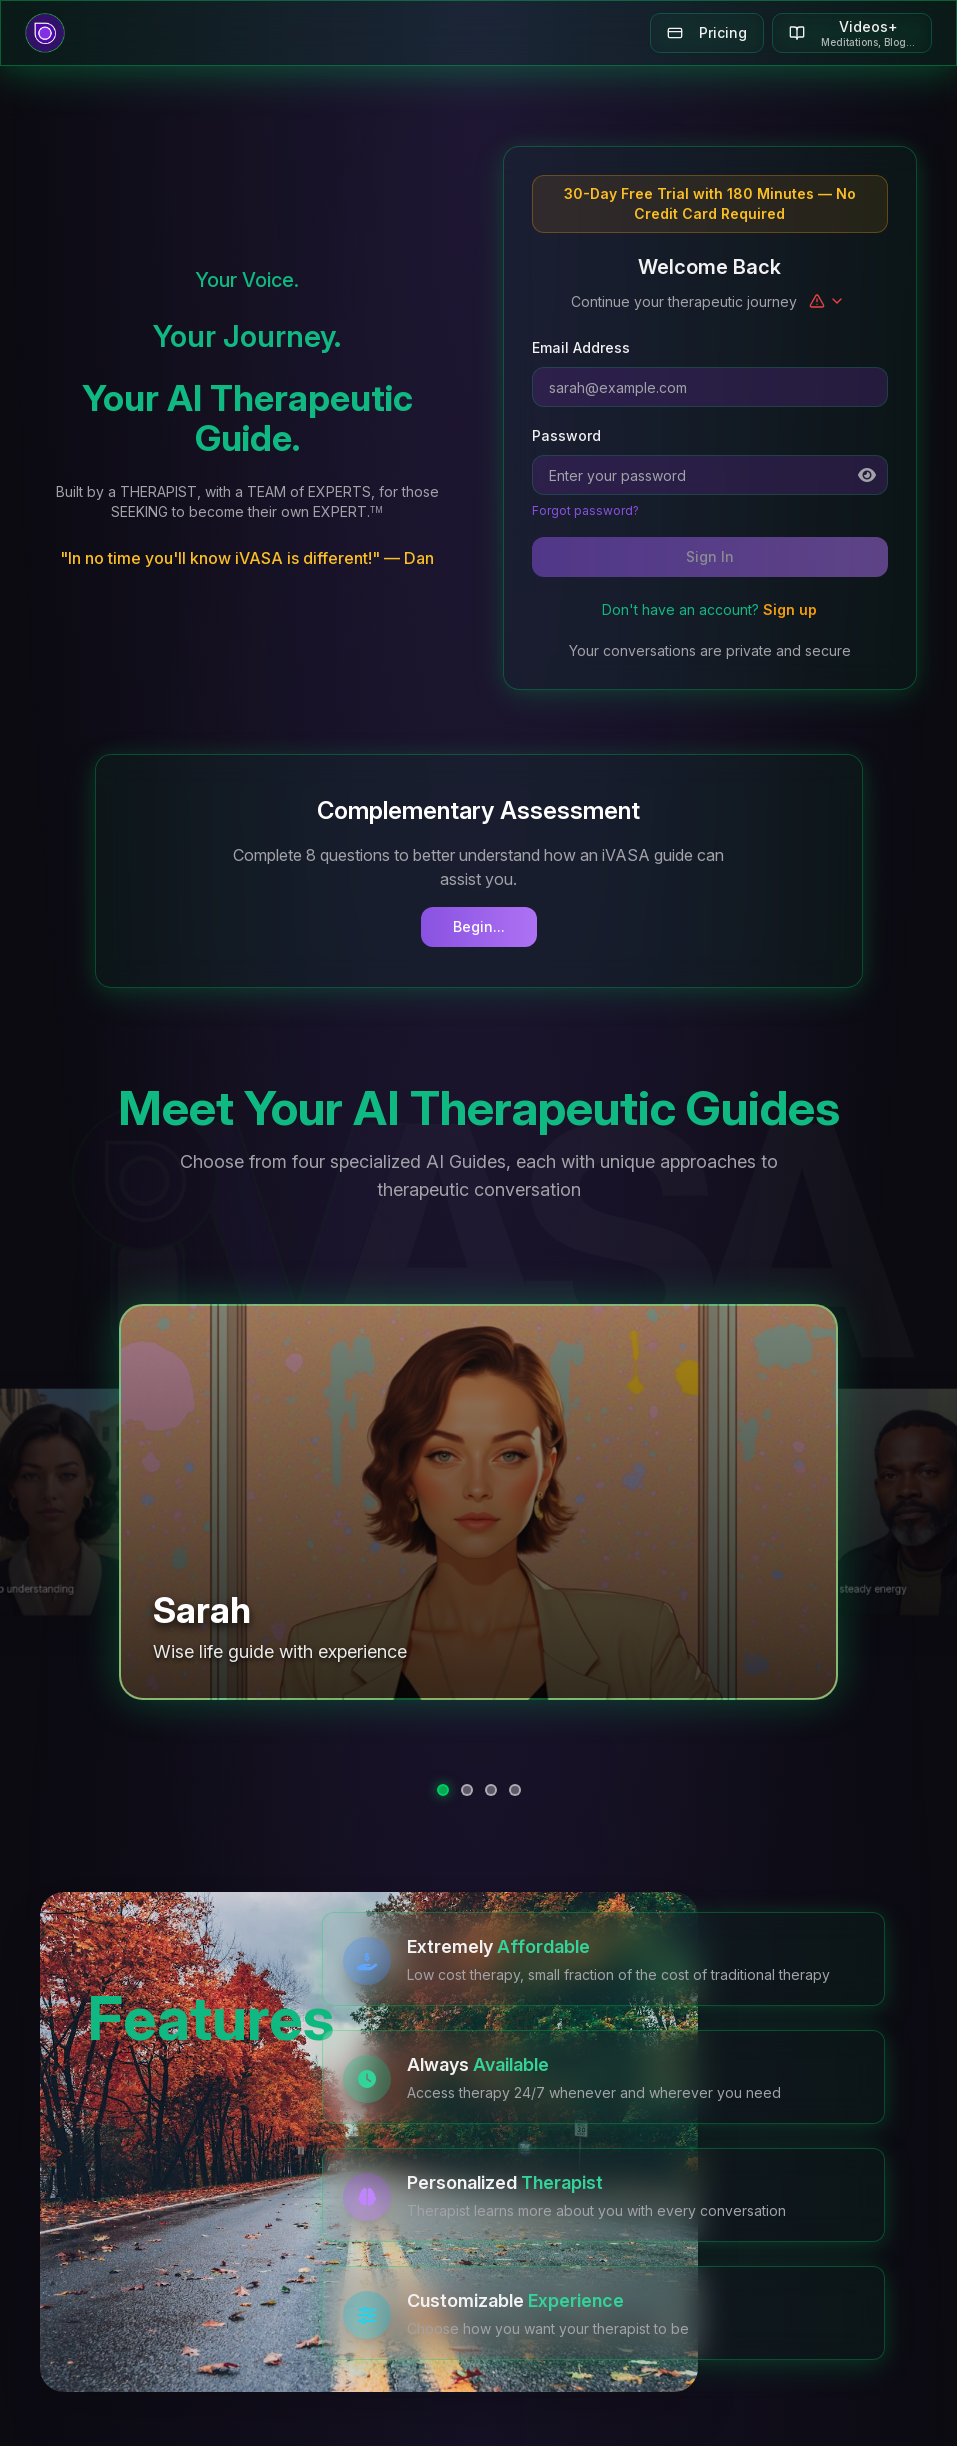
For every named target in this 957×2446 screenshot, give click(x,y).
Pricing (707, 32)
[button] (479, 1501)
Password (566, 435)
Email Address (581, 347)
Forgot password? (585, 510)
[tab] (443, 1790)
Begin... (479, 926)
